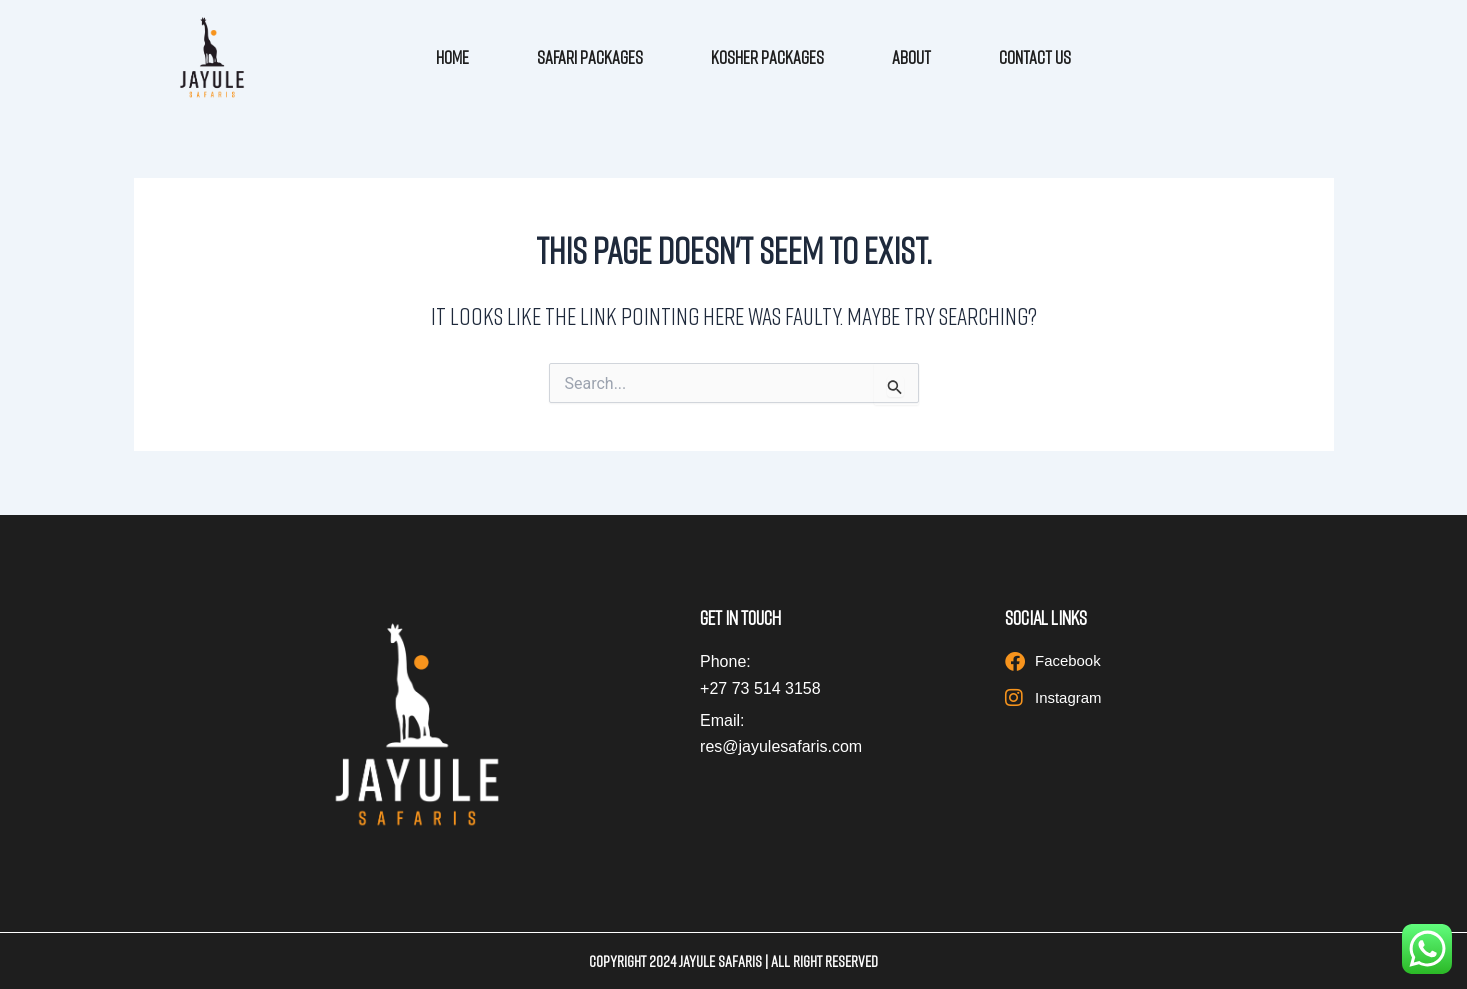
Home (452, 57)
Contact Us (1035, 57)
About (911, 57)
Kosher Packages (767, 57)
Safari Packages (590, 57)
